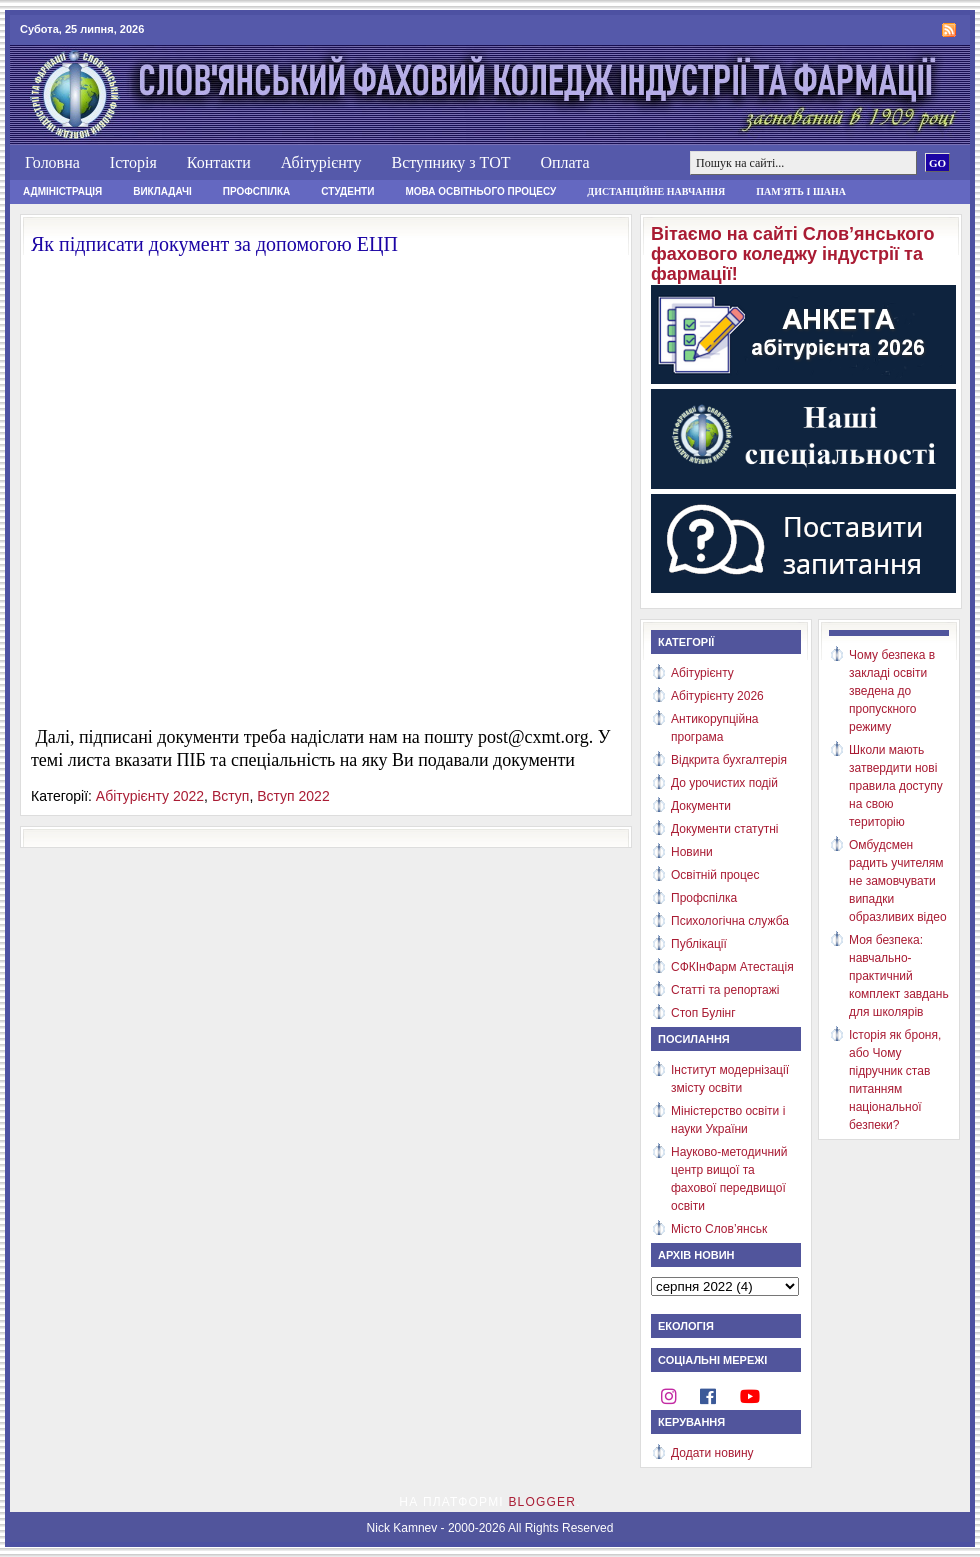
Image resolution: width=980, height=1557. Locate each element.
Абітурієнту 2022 (150, 796)
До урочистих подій (724, 783)
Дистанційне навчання (656, 191)
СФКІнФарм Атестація (732, 967)
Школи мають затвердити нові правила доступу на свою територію (896, 786)
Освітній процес (715, 875)
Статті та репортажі (725, 990)
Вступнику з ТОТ (450, 162)
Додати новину (712, 1453)
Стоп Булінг (703, 1013)
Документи (701, 806)
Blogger (542, 1502)
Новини (692, 852)
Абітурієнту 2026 (717, 696)
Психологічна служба (730, 921)
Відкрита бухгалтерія (729, 760)
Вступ (231, 796)
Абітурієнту (321, 162)
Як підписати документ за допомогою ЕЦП (214, 244)
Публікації (699, 944)
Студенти (347, 191)
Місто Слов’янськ (719, 1229)
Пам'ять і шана (801, 191)
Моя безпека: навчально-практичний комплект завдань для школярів (899, 976)
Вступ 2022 (293, 796)
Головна (52, 162)
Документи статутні (724, 829)
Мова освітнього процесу (480, 191)
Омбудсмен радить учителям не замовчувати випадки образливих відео (898, 881)
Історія (133, 162)
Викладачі (162, 191)
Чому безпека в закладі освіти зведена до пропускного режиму (892, 691)
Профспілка (257, 191)
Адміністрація (62, 191)
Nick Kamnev (402, 1528)
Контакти (219, 162)
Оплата (564, 162)
